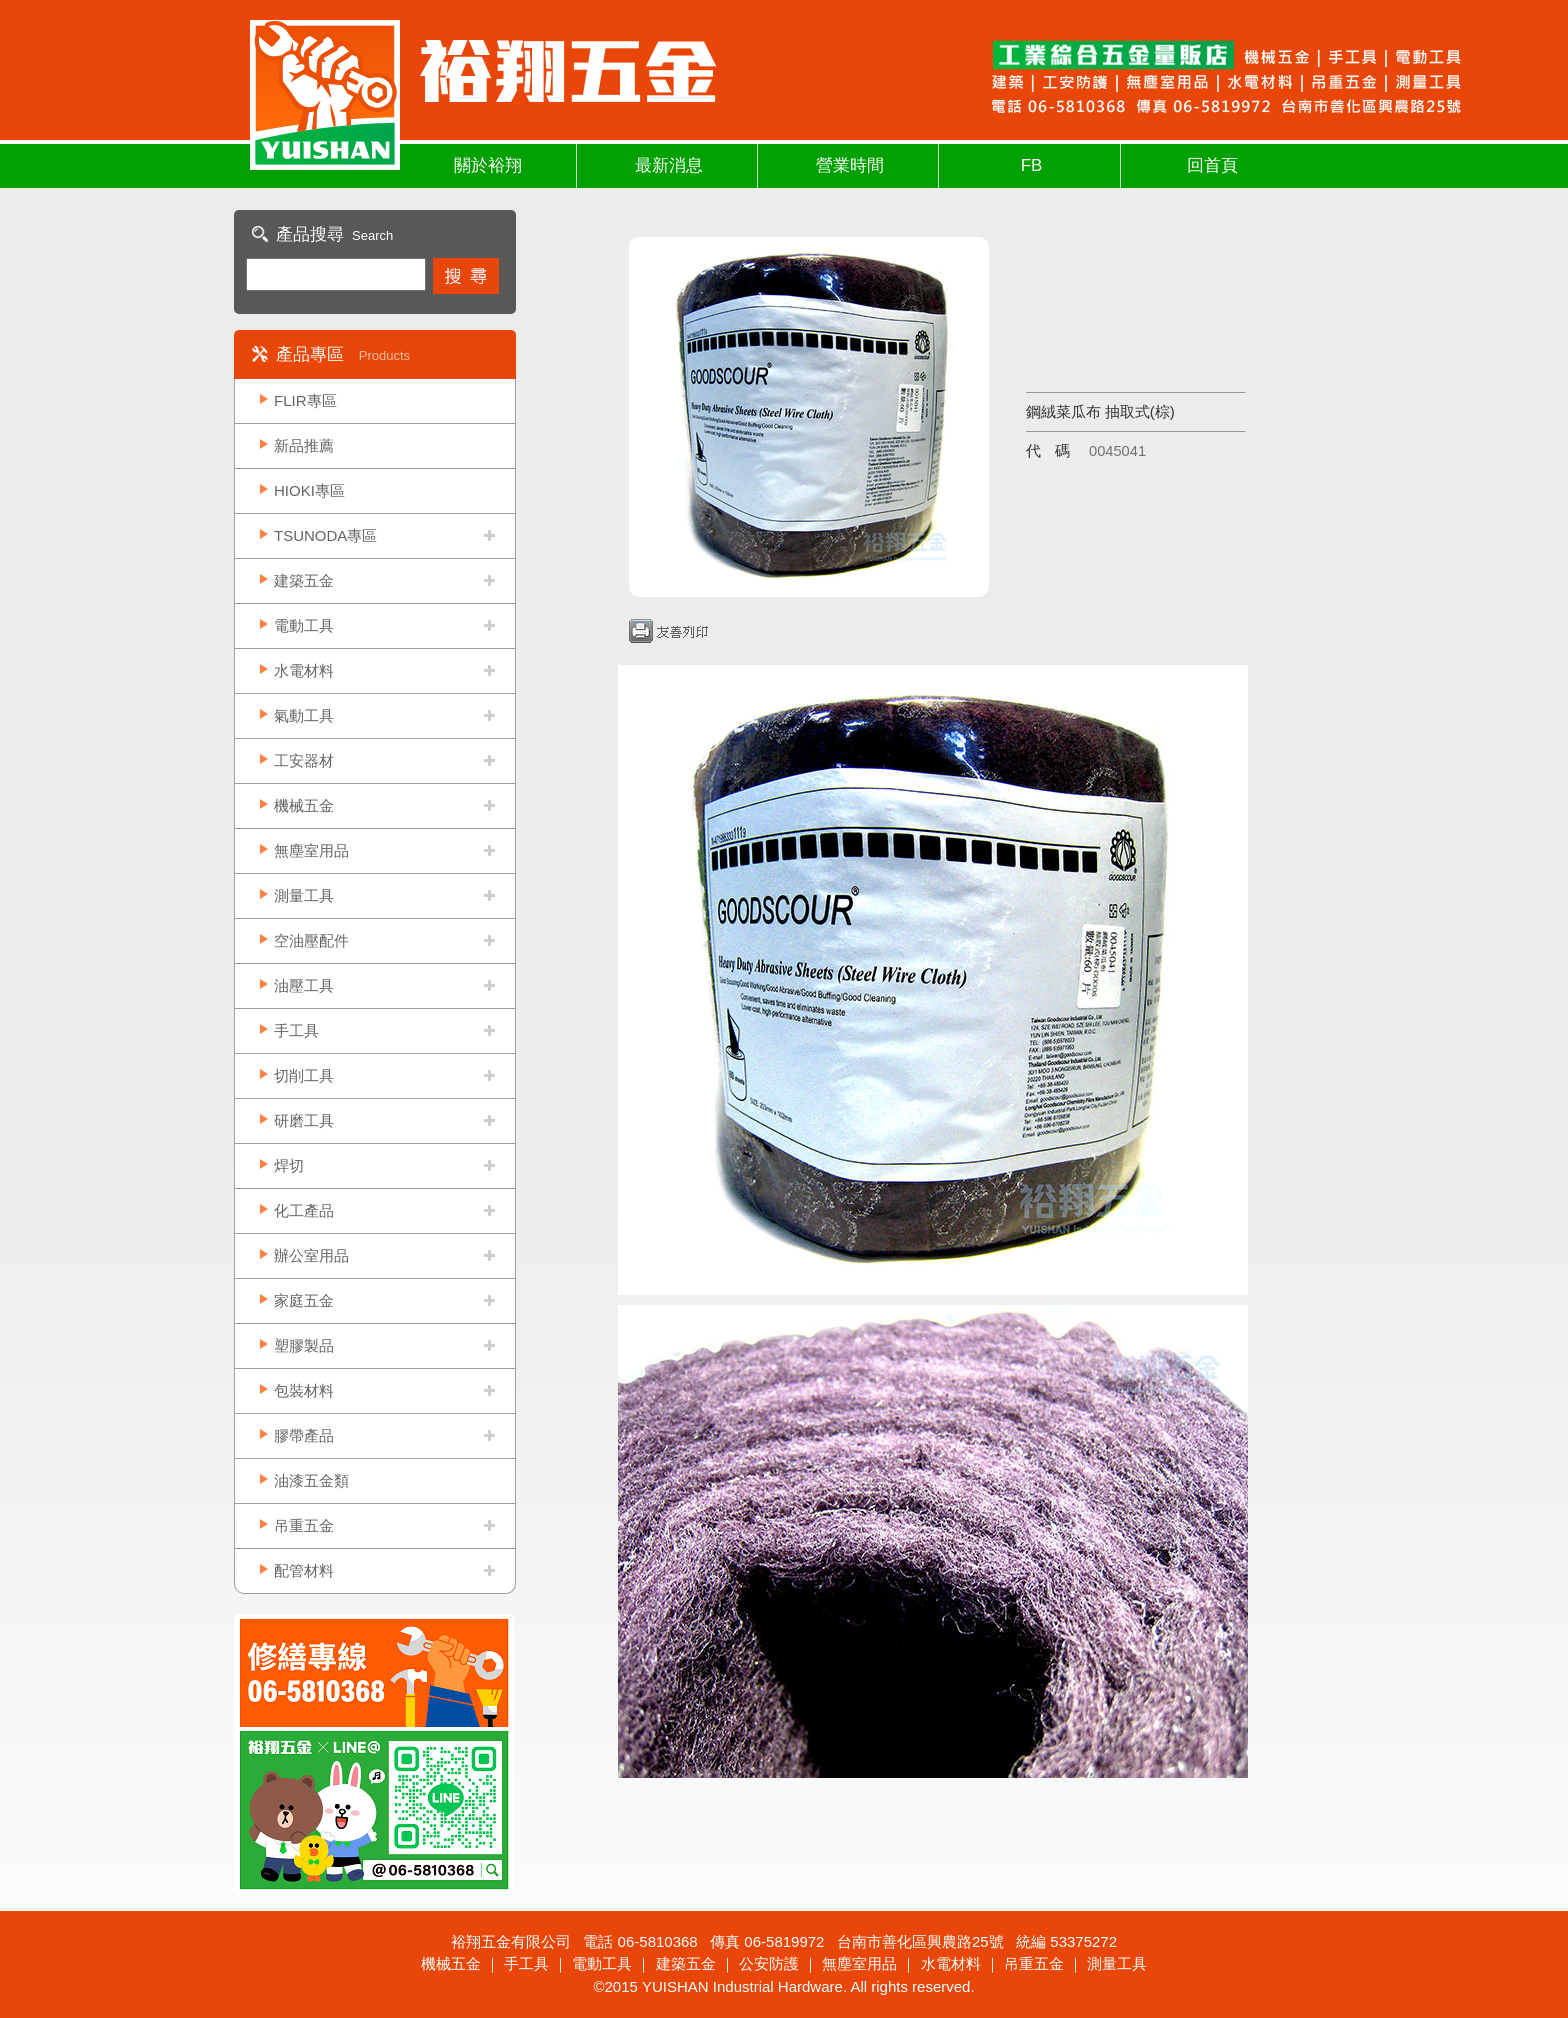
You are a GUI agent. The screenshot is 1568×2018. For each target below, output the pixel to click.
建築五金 (304, 580)
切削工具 (304, 1075)
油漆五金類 (311, 1480)
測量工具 (304, 895)
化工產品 (304, 1210)
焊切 (289, 1165)
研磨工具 (304, 1120)
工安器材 (304, 760)
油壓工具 (304, 985)
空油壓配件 (311, 940)
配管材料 (304, 1570)
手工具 (296, 1030)
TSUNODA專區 (325, 535)
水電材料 (304, 670)
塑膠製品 (304, 1345)
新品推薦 (304, 445)
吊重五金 (304, 1525)
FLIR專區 (305, 400)
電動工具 (304, 625)
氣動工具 (304, 715)
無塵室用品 (311, 850)
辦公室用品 (311, 1255)
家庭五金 (304, 1300)
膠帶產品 (304, 1435)
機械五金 (304, 805)
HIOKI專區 (309, 490)
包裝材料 (304, 1390)
